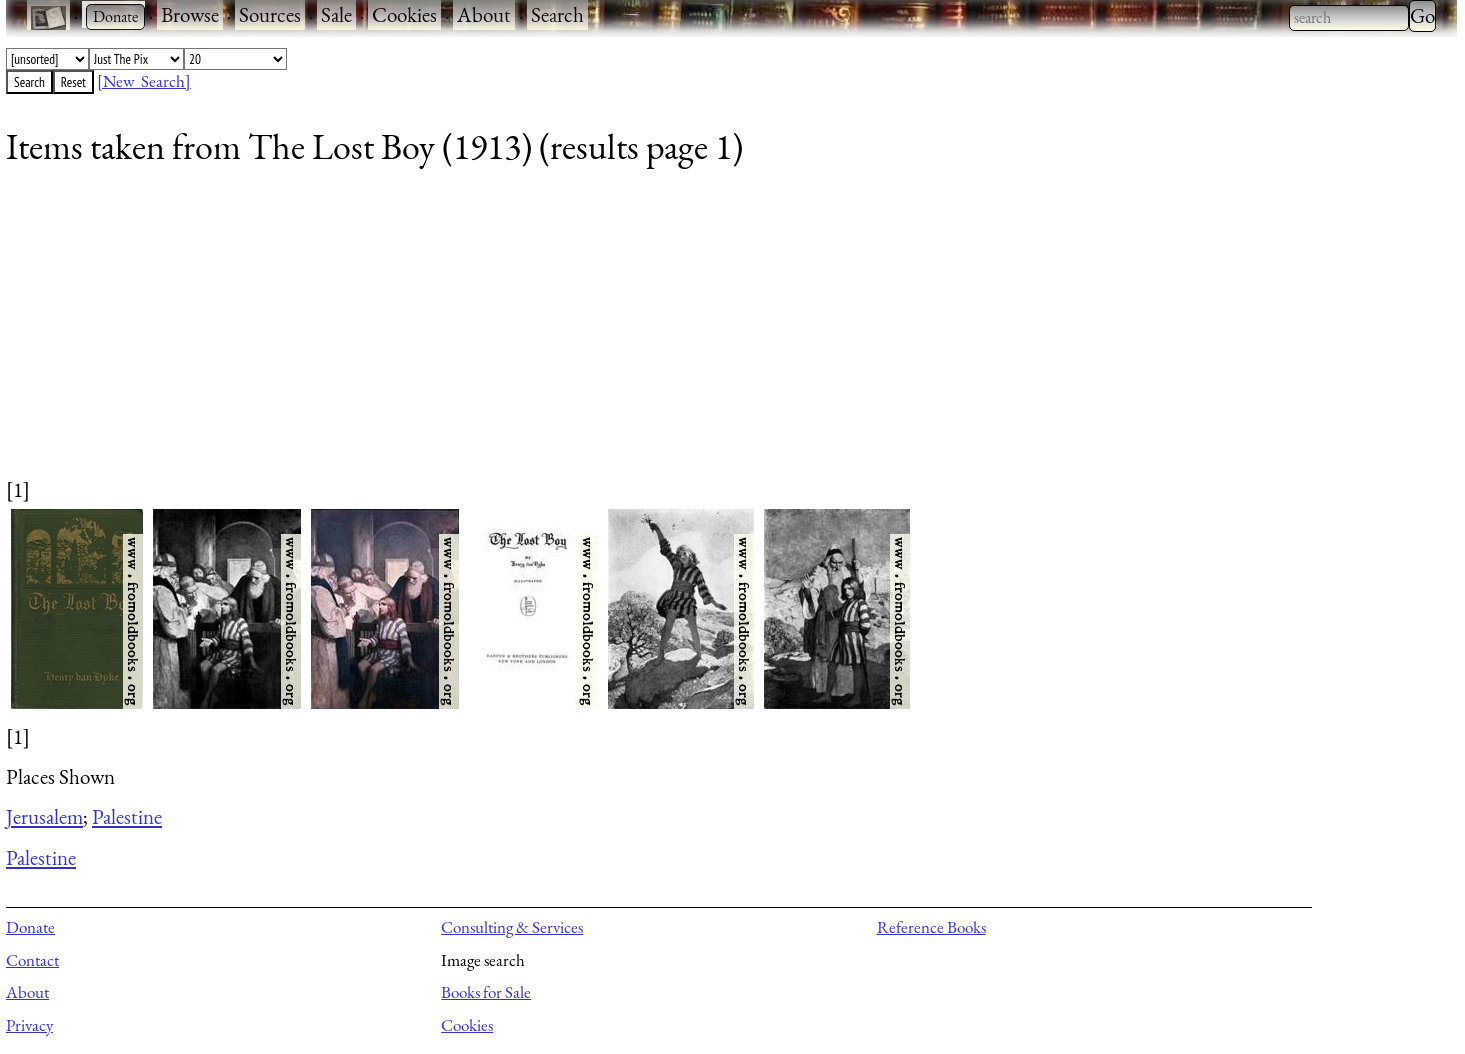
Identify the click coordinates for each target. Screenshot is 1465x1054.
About (484, 14)
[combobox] (1349, 18)
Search (557, 14)
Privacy (29, 1025)
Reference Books (931, 927)
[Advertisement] (606, 335)
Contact (32, 960)
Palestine (127, 816)
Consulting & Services (512, 927)
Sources (270, 14)
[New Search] (144, 81)
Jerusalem (44, 816)
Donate (30, 927)
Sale (336, 14)
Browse (190, 14)
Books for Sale (486, 992)
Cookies (404, 14)
